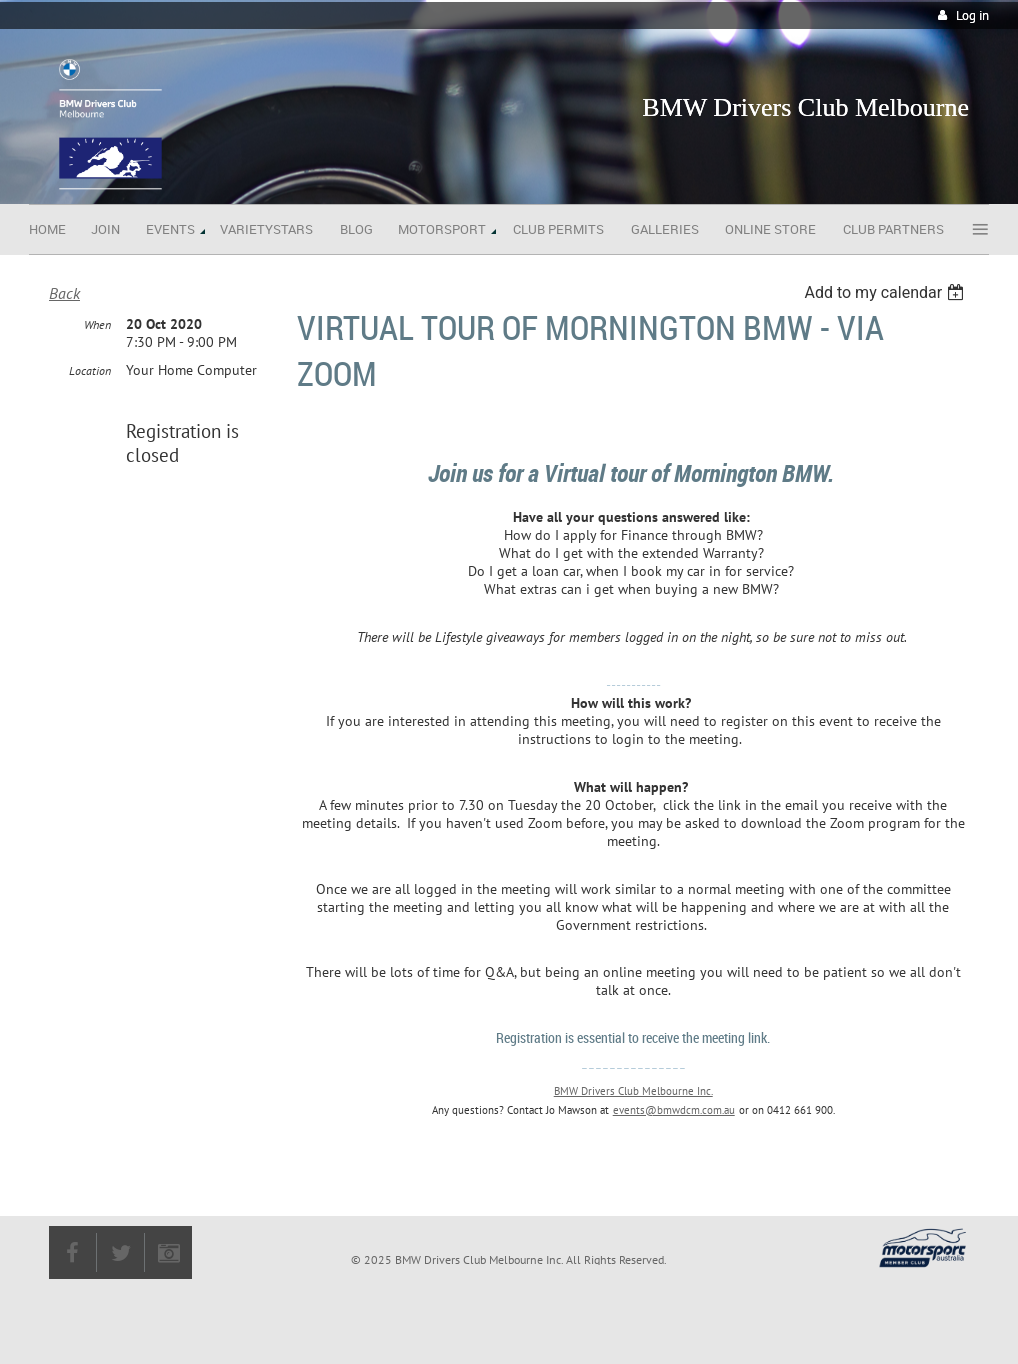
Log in (972, 15)
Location (90, 370)
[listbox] (886, 292)
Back (64, 293)
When (97, 324)
